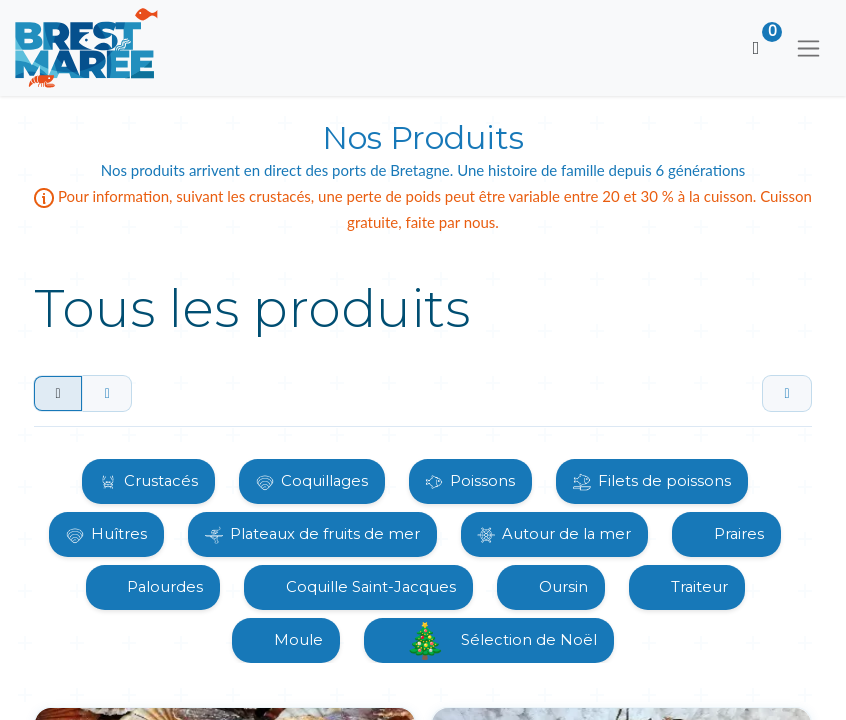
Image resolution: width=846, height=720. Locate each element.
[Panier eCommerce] (756, 48)
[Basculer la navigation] (808, 48)
